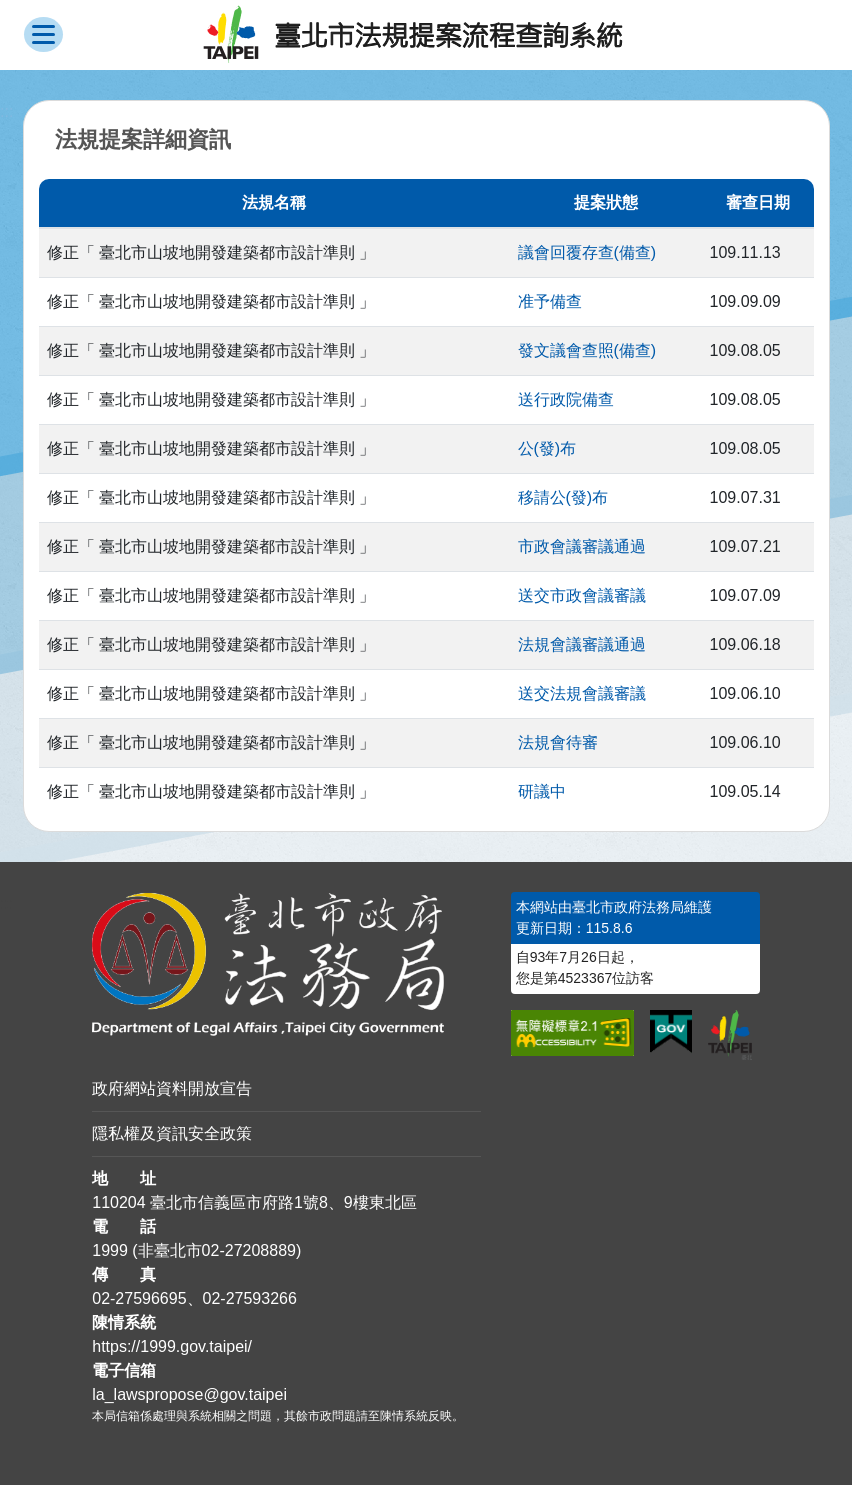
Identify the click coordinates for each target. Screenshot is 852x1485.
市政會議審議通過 (582, 546)
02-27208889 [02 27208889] (249, 1250)
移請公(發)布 (563, 497)
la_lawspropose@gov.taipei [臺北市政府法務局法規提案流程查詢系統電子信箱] (189, 1394)
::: (6, 903)
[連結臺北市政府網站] (730, 1035)
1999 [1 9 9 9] (110, 1250)
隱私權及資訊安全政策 (172, 1133)
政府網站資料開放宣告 (172, 1088)
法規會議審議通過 (582, 644)
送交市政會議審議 (582, 595)
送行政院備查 (566, 399)
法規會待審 (558, 742)
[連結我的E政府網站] (670, 1032)
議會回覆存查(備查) (587, 252)
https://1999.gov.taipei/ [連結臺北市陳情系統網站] (172, 1346)
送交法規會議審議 (582, 693)
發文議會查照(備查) (587, 350)
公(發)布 (547, 448)
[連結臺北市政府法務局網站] (286, 964)
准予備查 (550, 301)
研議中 (542, 791)
